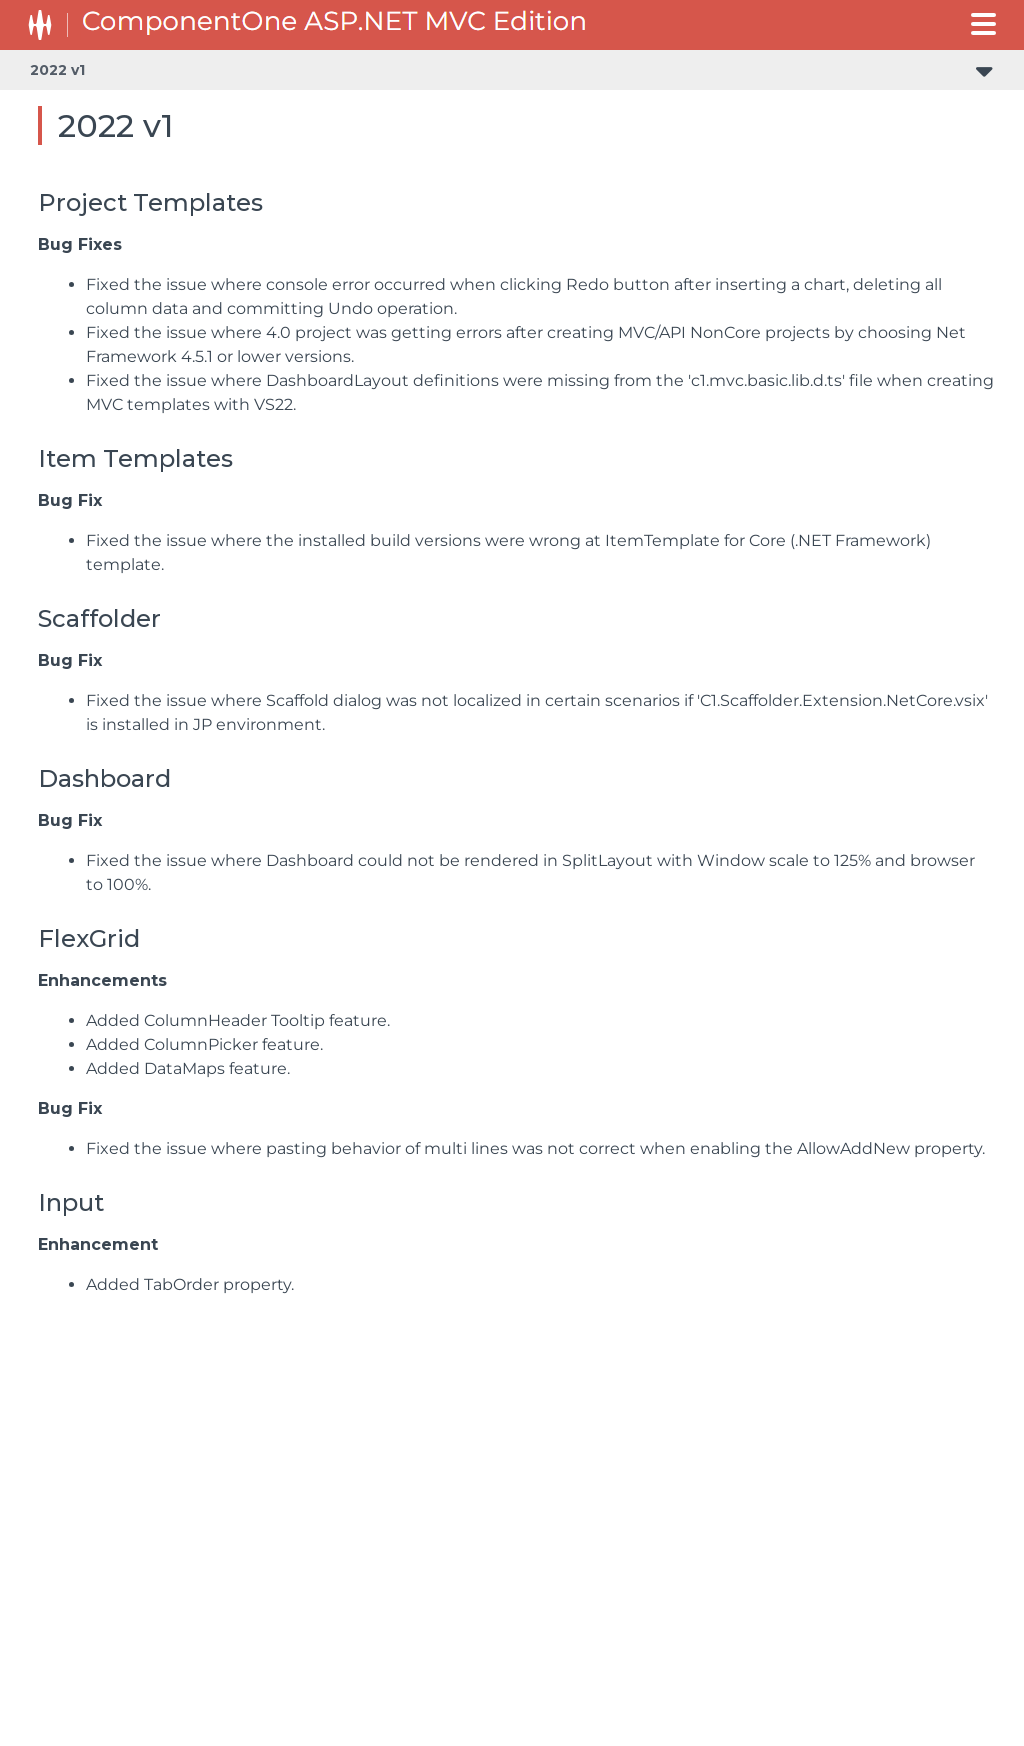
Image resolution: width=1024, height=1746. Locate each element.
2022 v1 (57, 70)
